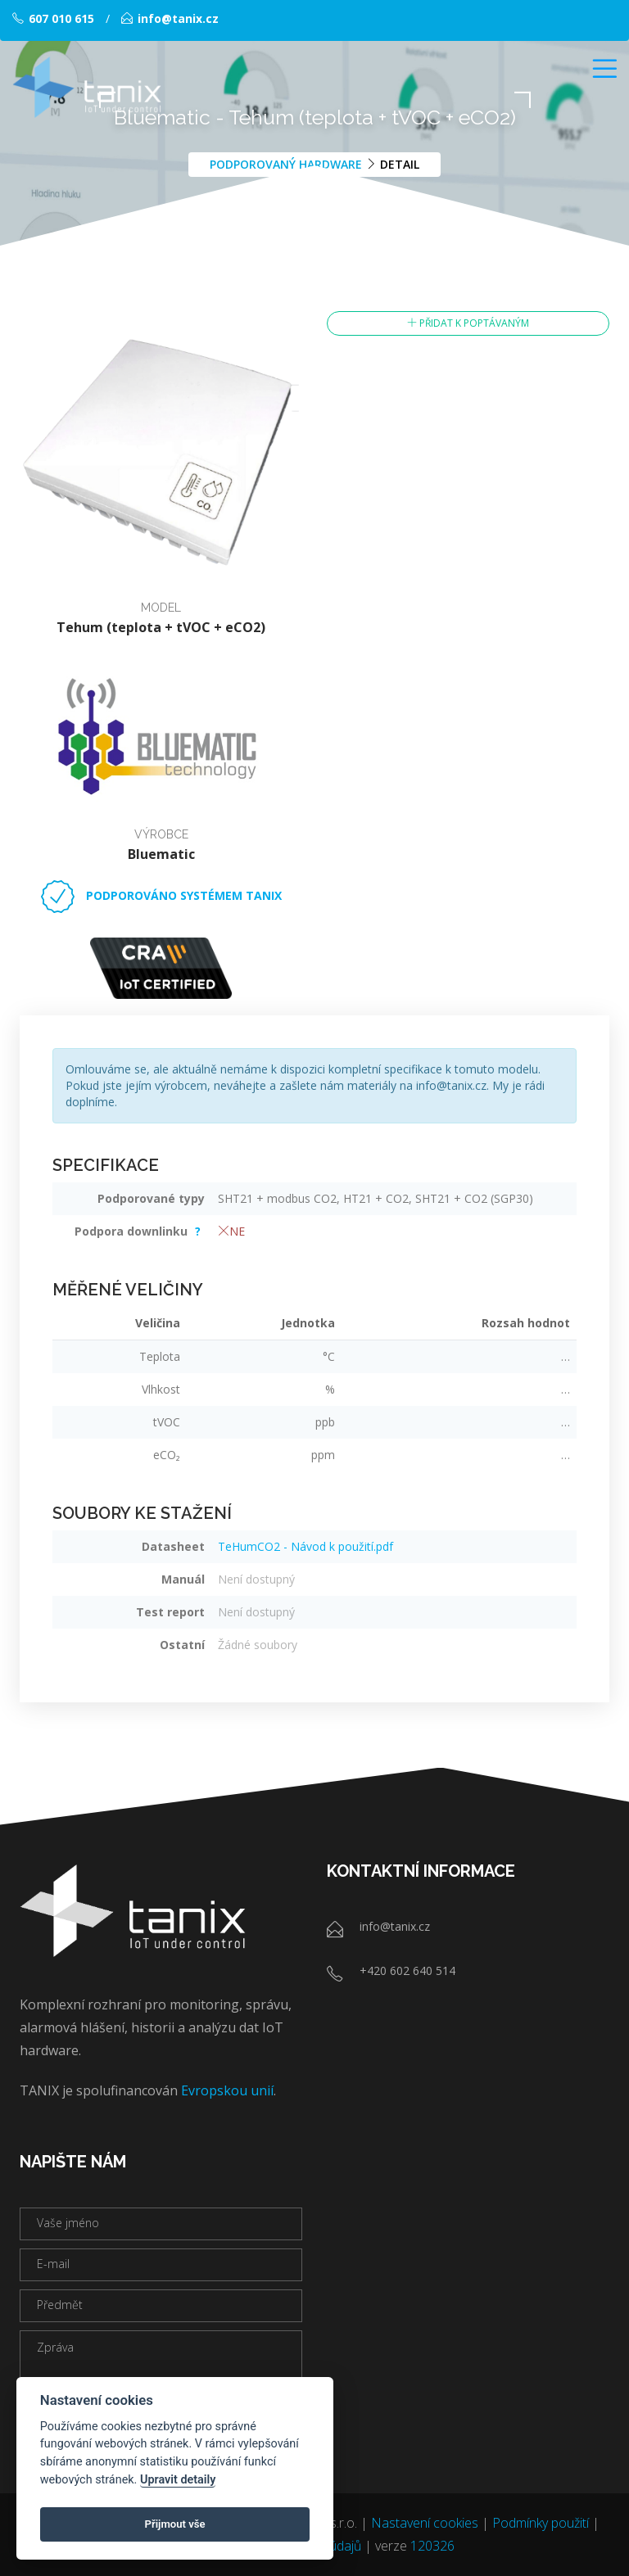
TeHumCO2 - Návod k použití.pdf (305, 1546)
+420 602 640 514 (407, 1970)
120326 (432, 2546)
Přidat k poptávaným (468, 323)
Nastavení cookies (424, 2523)
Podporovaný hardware (286, 163)
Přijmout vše (175, 2524)
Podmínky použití (540, 2523)
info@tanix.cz (170, 18)
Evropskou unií (227, 2090)
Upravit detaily (178, 2480)
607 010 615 (53, 18)
